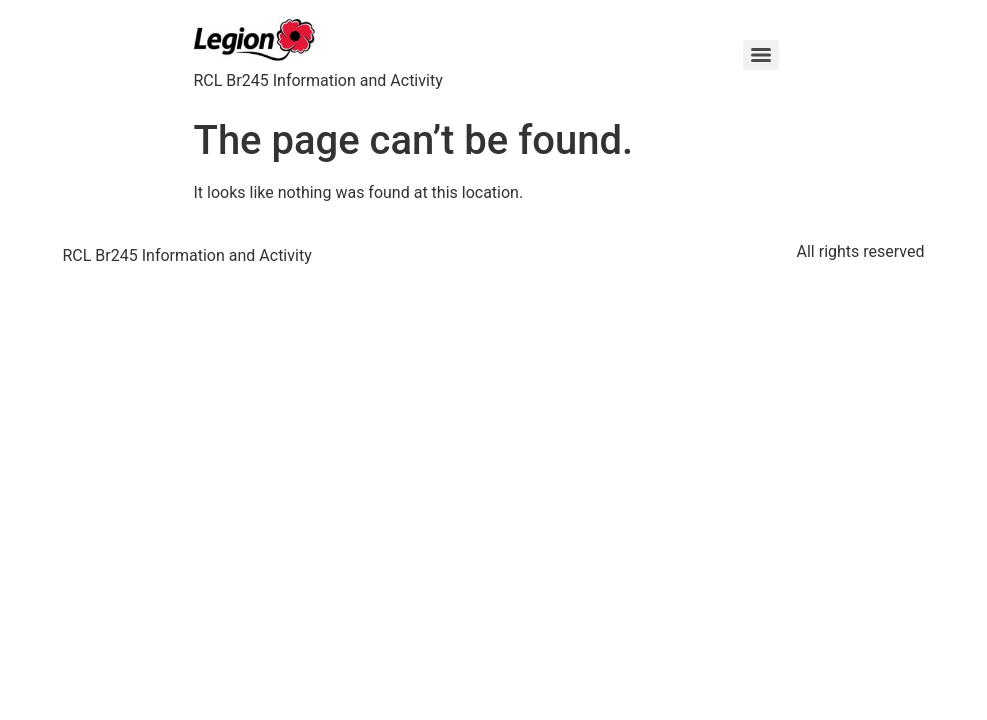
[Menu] (761, 55)
